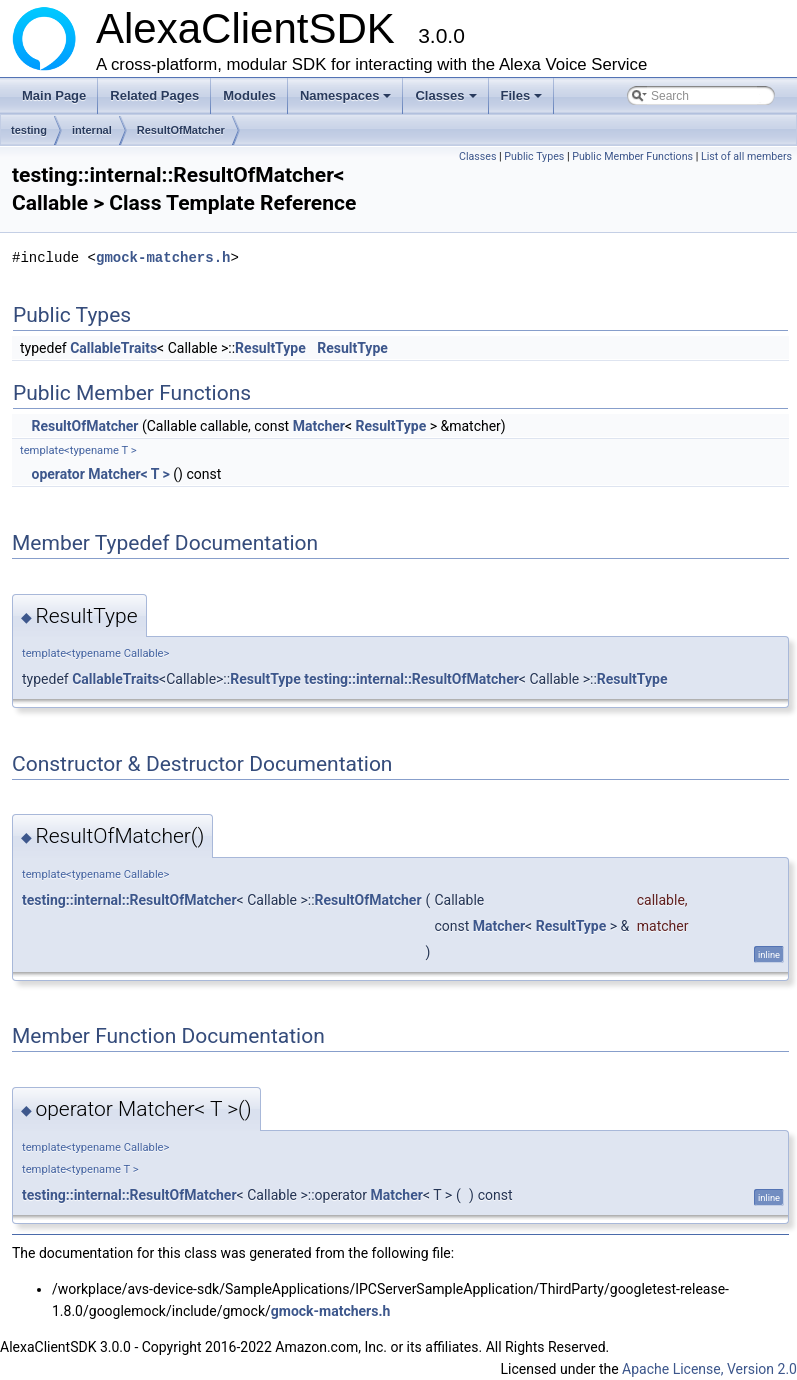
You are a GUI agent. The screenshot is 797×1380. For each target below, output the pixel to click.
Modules (249, 95)
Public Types (534, 156)
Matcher (319, 426)
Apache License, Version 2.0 (709, 1369)
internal (92, 130)
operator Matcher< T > (100, 474)
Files (523, 101)
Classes (447, 101)
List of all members (746, 156)
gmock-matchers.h (163, 257)
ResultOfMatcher (181, 130)
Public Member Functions (632, 156)
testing (29, 130)
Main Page (54, 95)
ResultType (270, 348)
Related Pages (154, 95)
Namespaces (347, 101)
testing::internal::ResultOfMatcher (411, 679)
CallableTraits (113, 348)
